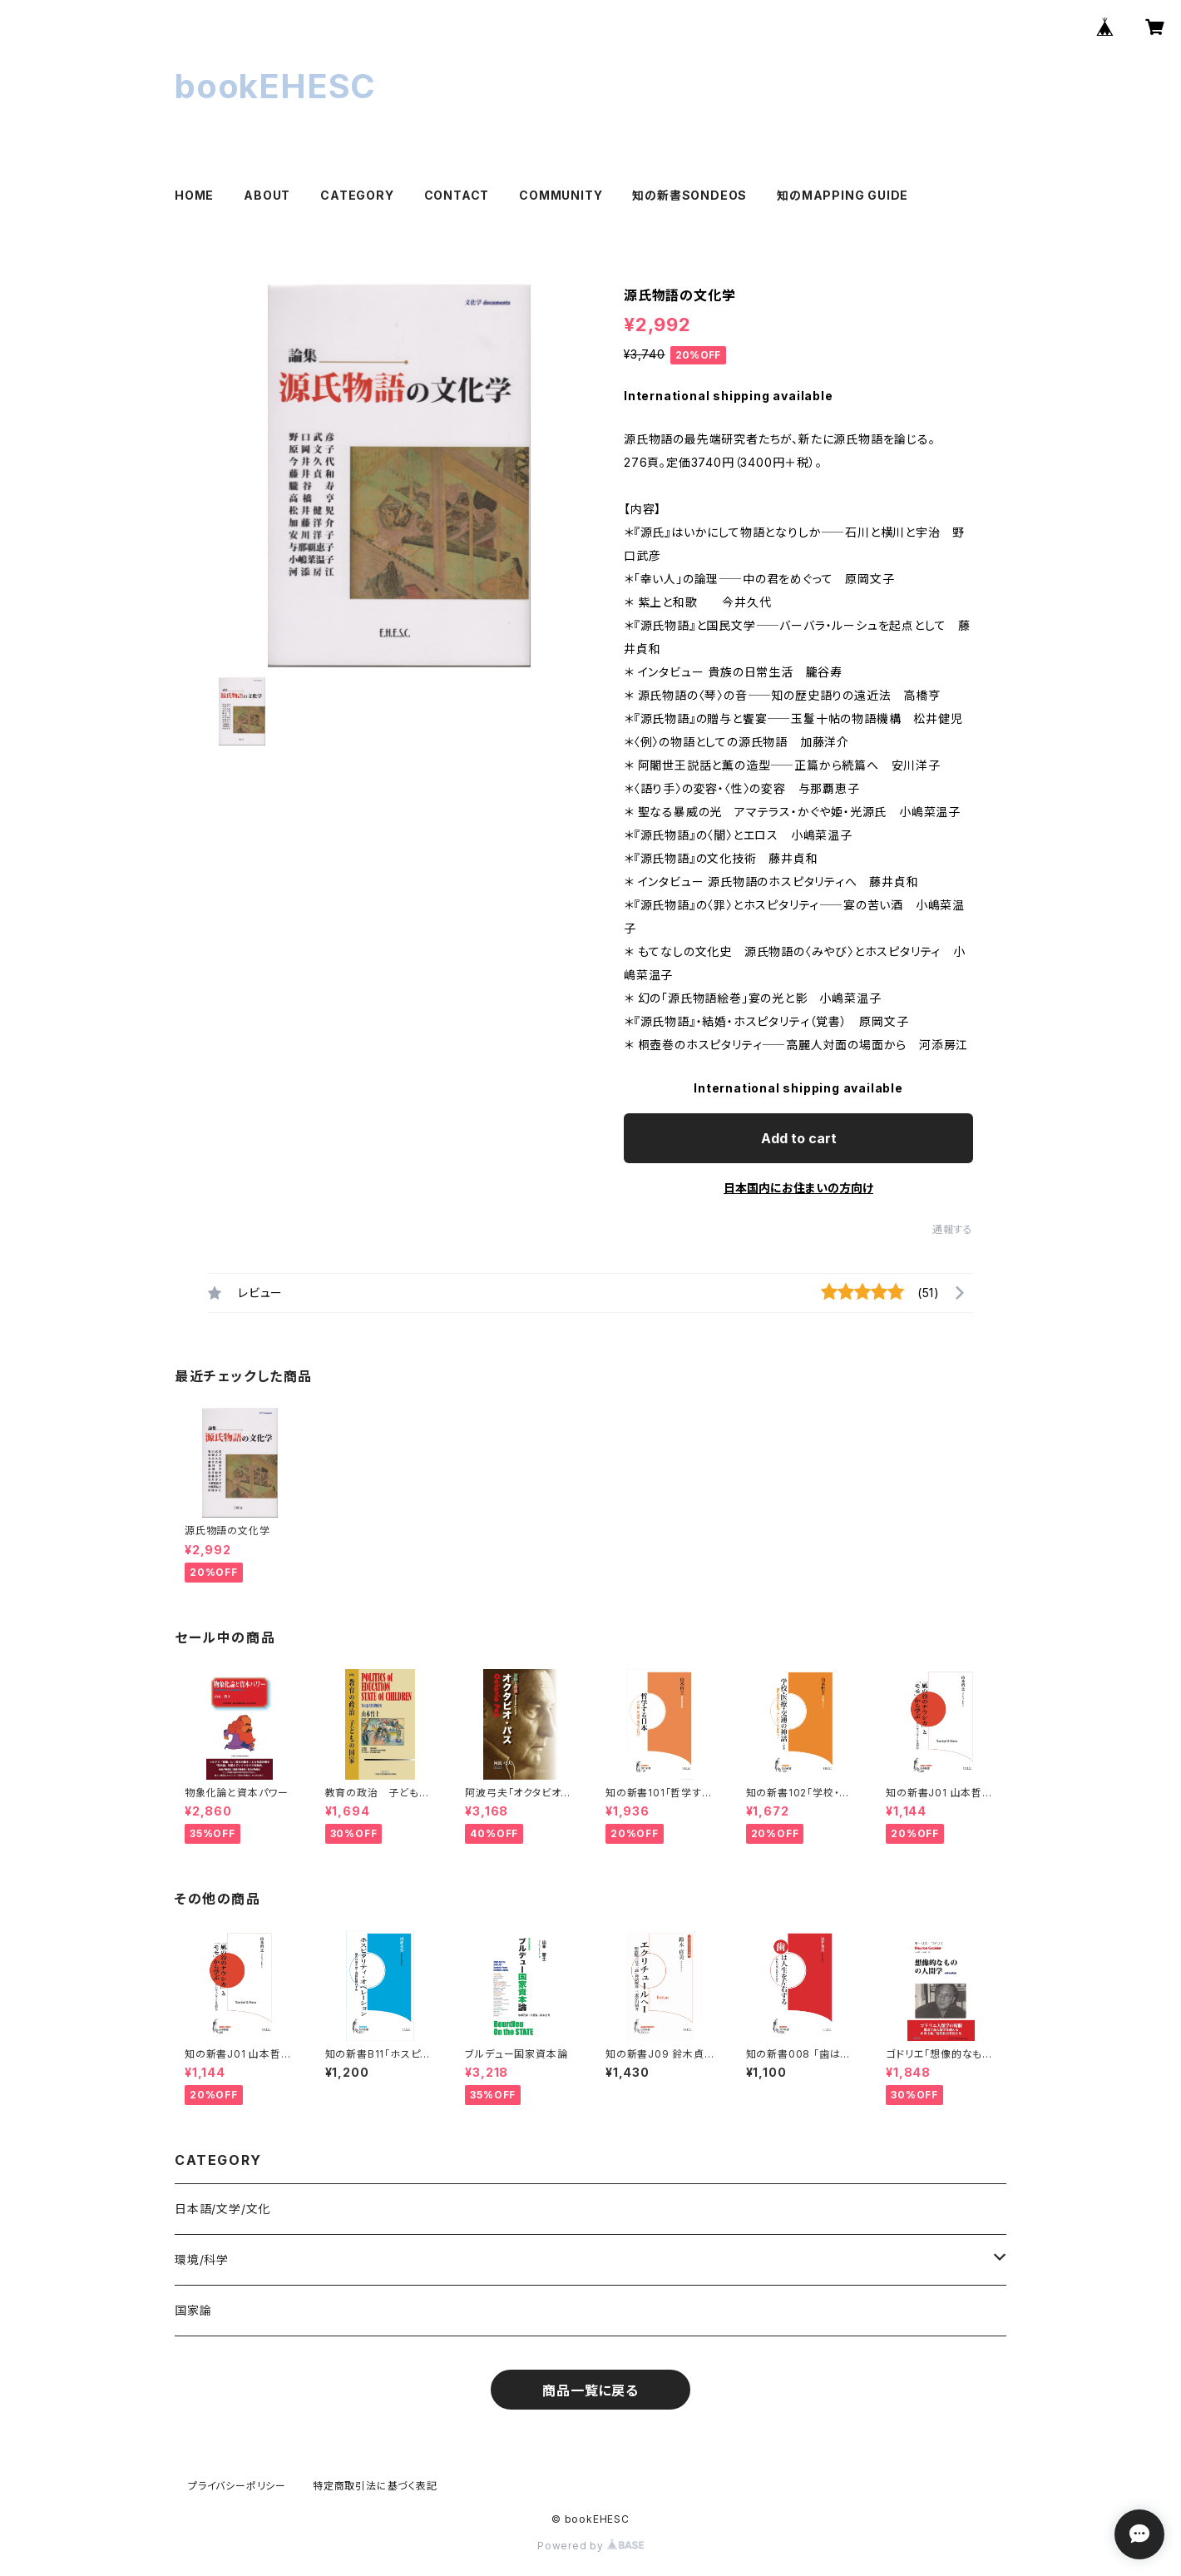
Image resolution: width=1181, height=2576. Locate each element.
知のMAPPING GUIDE (842, 195)
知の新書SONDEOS (689, 195)
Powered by (590, 2545)
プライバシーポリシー (237, 2485)
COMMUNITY (560, 195)
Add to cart (799, 1138)
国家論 (193, 2310)
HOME (194, 195)
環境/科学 (202, 2259)
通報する (952, 1229)
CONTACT (457, 195)
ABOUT (267, 195)
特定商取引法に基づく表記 (375, 2485)
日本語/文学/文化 (222, 2209)
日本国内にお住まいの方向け (798, 1188)
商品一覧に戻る (590, 2390)
